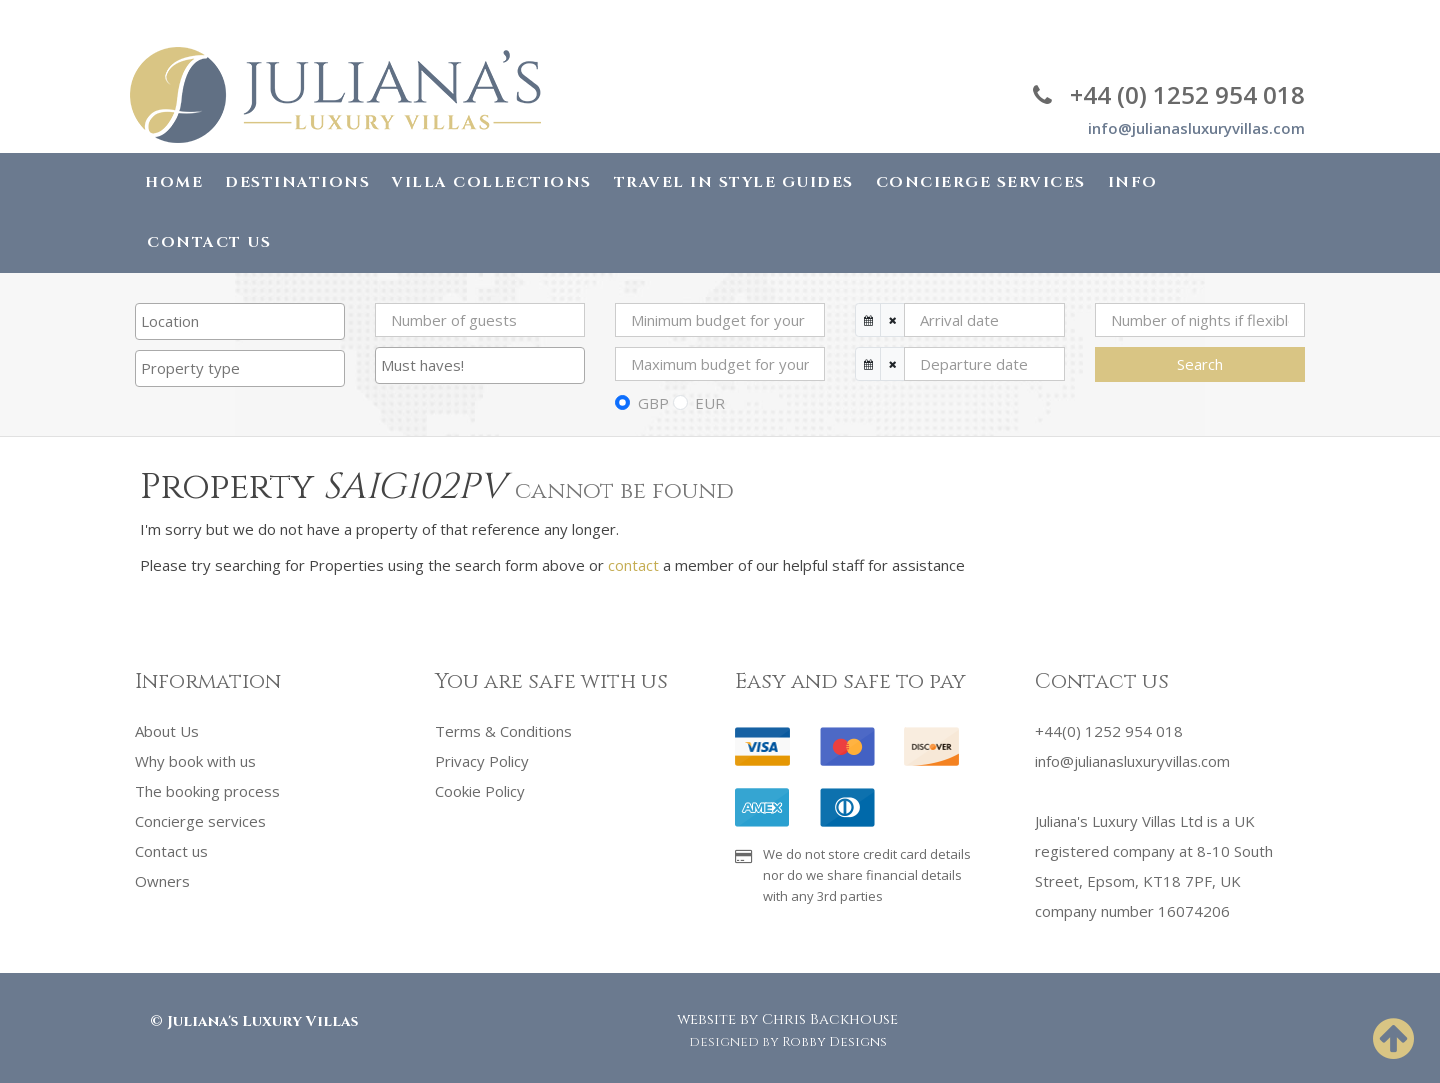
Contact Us (209, 242)
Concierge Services (981, 182)
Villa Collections (492, 182)
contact (633, 565)
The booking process (207, 791)
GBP (653, 403)
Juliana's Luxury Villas (262, 1021)
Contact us (171, 851)
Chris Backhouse (830, 1019)
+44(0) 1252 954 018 (1109, 731)
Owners (162, 881)
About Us (167, 731)
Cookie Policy (480, 791)
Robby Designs (834, 1042)
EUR (710, 403)
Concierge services (200, 821)
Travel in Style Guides (734, 182)
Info (1133, 182)
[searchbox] (240, 321)
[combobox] (240, 321)
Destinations (297, 182)
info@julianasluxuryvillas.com (1196, 128)
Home (174, 182)
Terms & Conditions (503, 731)
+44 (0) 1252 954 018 (1169, 94)
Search (1200, 364)
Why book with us (195, 761)
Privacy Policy (482, 761)
